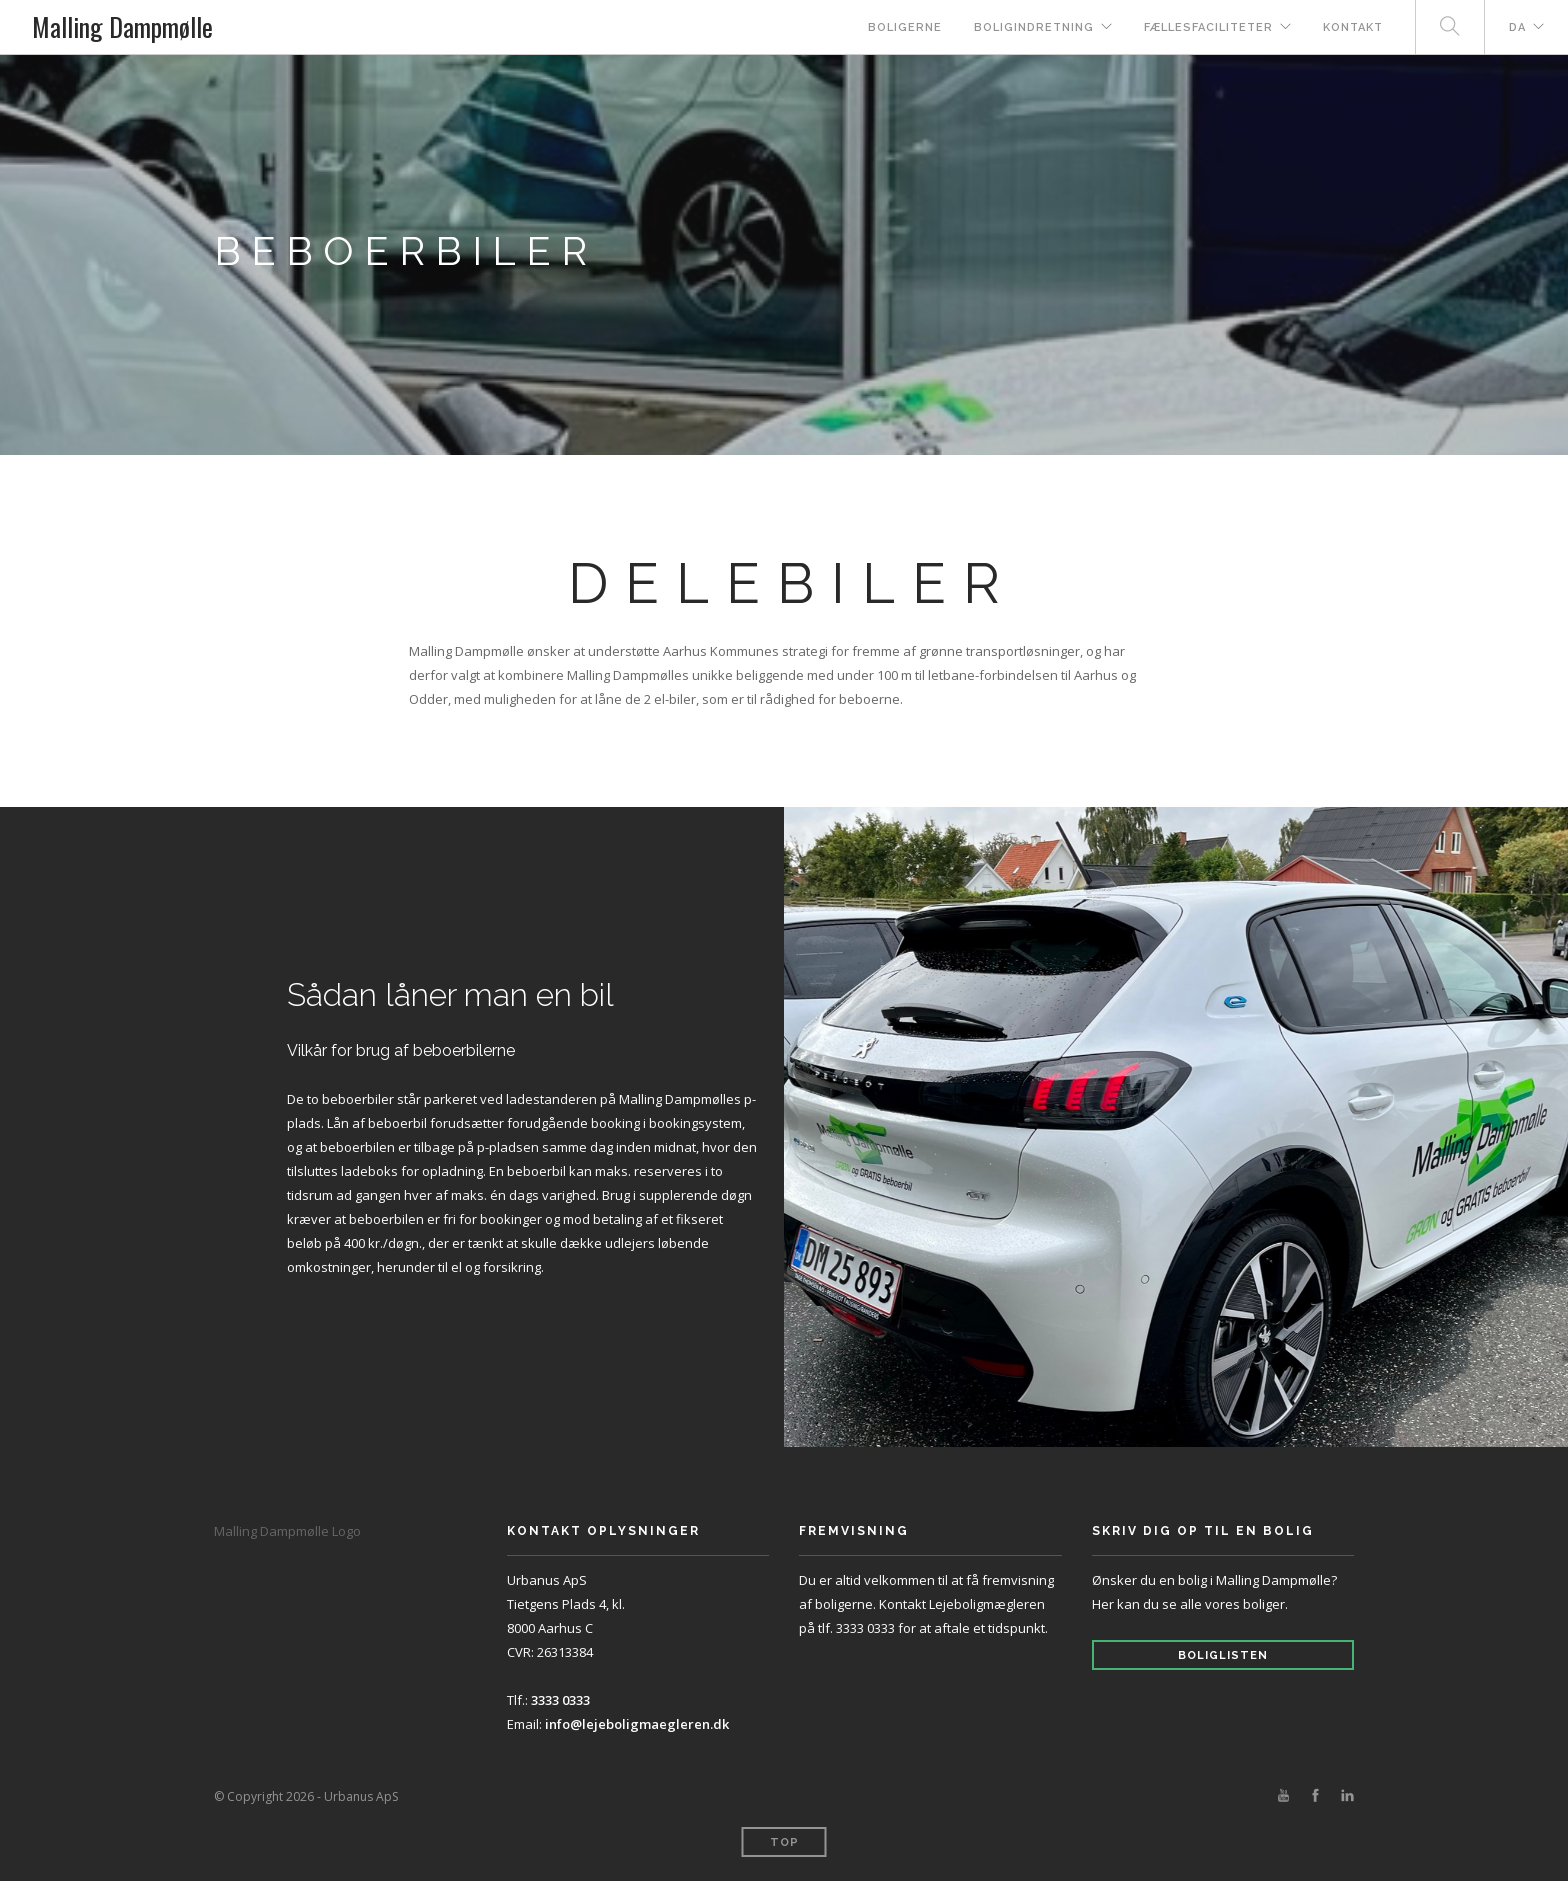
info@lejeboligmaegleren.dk (637, 1724)
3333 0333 (560, 1700)
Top (784, 1842)
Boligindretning (1034, 27)
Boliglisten (1223, 1655)
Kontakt (1353, 27)
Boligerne (905, 27)
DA (1517, 27)
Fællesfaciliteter (1208, 27)
